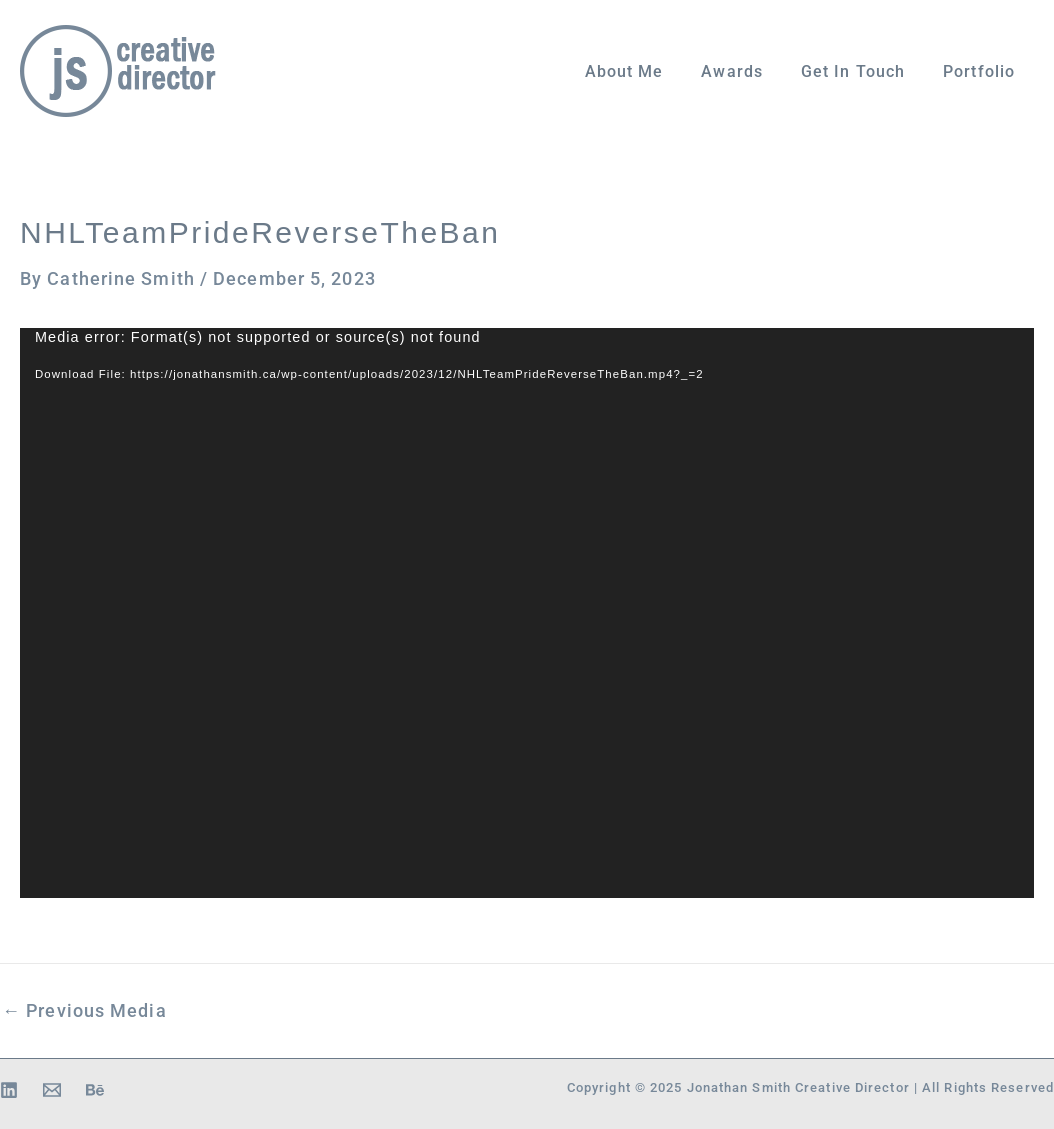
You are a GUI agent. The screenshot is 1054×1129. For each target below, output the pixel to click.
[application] (527, 613)
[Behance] (95, 1090)
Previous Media (84, 1011)
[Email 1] (52, 1090)
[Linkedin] (9, 1090)
